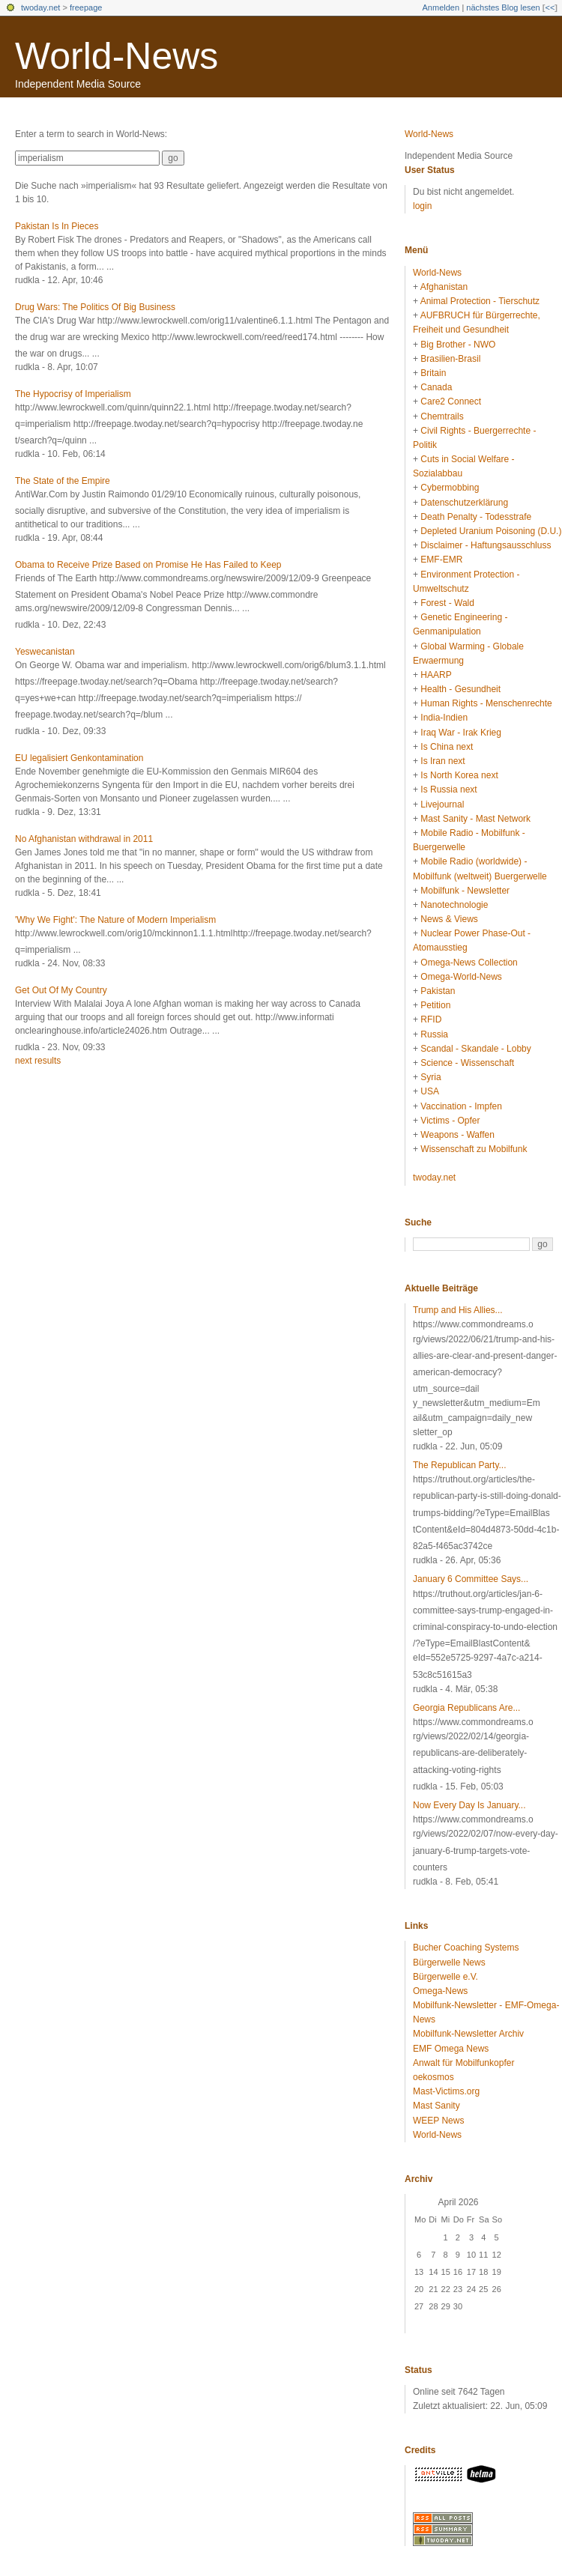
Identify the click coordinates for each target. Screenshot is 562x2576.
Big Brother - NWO (457, 344)
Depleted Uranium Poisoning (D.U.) (490, 531)
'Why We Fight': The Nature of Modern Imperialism (115, 920)
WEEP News (438, 2120)
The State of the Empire (62, 481)
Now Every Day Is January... (469, 1805)
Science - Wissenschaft (467, 1063)
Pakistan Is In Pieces (56, 226)
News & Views (448, 919)
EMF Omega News (451, 2048)
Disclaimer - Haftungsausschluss (485, 545)
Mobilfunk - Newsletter (465, 890)
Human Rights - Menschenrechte (486, 703)
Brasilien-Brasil (450, 359)
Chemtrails (441, 416)
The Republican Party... (460, 1465)
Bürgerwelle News (449, 1962)
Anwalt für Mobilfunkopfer (463, 2063)
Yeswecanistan (45, 651)
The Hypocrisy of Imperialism (73, 394)
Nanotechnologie (454, 905)
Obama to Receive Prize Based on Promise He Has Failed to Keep (148, 565)
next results (38, 1060)
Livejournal (442, 804)
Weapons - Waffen (457, 1135)
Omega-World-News (460, 977)
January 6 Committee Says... (470, 1579)
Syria (430, 1077)
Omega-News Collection (468, 962)
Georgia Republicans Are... (466, 1708)
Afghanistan (444, 287)
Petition (435, 1005)
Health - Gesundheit (460, 689)
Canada (436, 387)
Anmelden (441, 7)
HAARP (435, 675)
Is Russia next (448, 789)
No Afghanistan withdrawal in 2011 (84, 839)
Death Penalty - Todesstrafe (475, 517)
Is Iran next (442, 761)
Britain (433, 373)
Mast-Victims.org (446, 2091)
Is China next (446, 747)
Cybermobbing (449, 487)
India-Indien (444, 717)
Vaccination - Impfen (461, 1106)
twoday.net (40, 7)
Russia (434, 1034)
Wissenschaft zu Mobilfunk (473, 1149)
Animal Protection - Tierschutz (480, 301)
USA (429, 1091)
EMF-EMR (441, 559)
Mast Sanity (436, 2105)
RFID (430, 1019)
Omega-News (440, 1991)
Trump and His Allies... (458, 1310)
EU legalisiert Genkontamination (79, 758)
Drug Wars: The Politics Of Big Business (95, 307)
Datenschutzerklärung (464, 502)
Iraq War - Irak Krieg (460, 732)
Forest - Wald (447, 603)
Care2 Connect (450, 401)
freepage (86, 7)
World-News (116, 56)
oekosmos (433, 2077)
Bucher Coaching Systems (466, 1947)
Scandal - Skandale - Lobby (475, 1048)
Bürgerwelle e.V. (445, 1977)
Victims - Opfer (450, 1120)
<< (550, 7)
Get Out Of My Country (61, 990)
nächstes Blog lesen (503, 7)
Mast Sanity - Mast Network (475, 818)
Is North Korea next (459, 775)
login (422, 206)
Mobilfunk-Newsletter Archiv (468, 2033)
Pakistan (437, 991)
